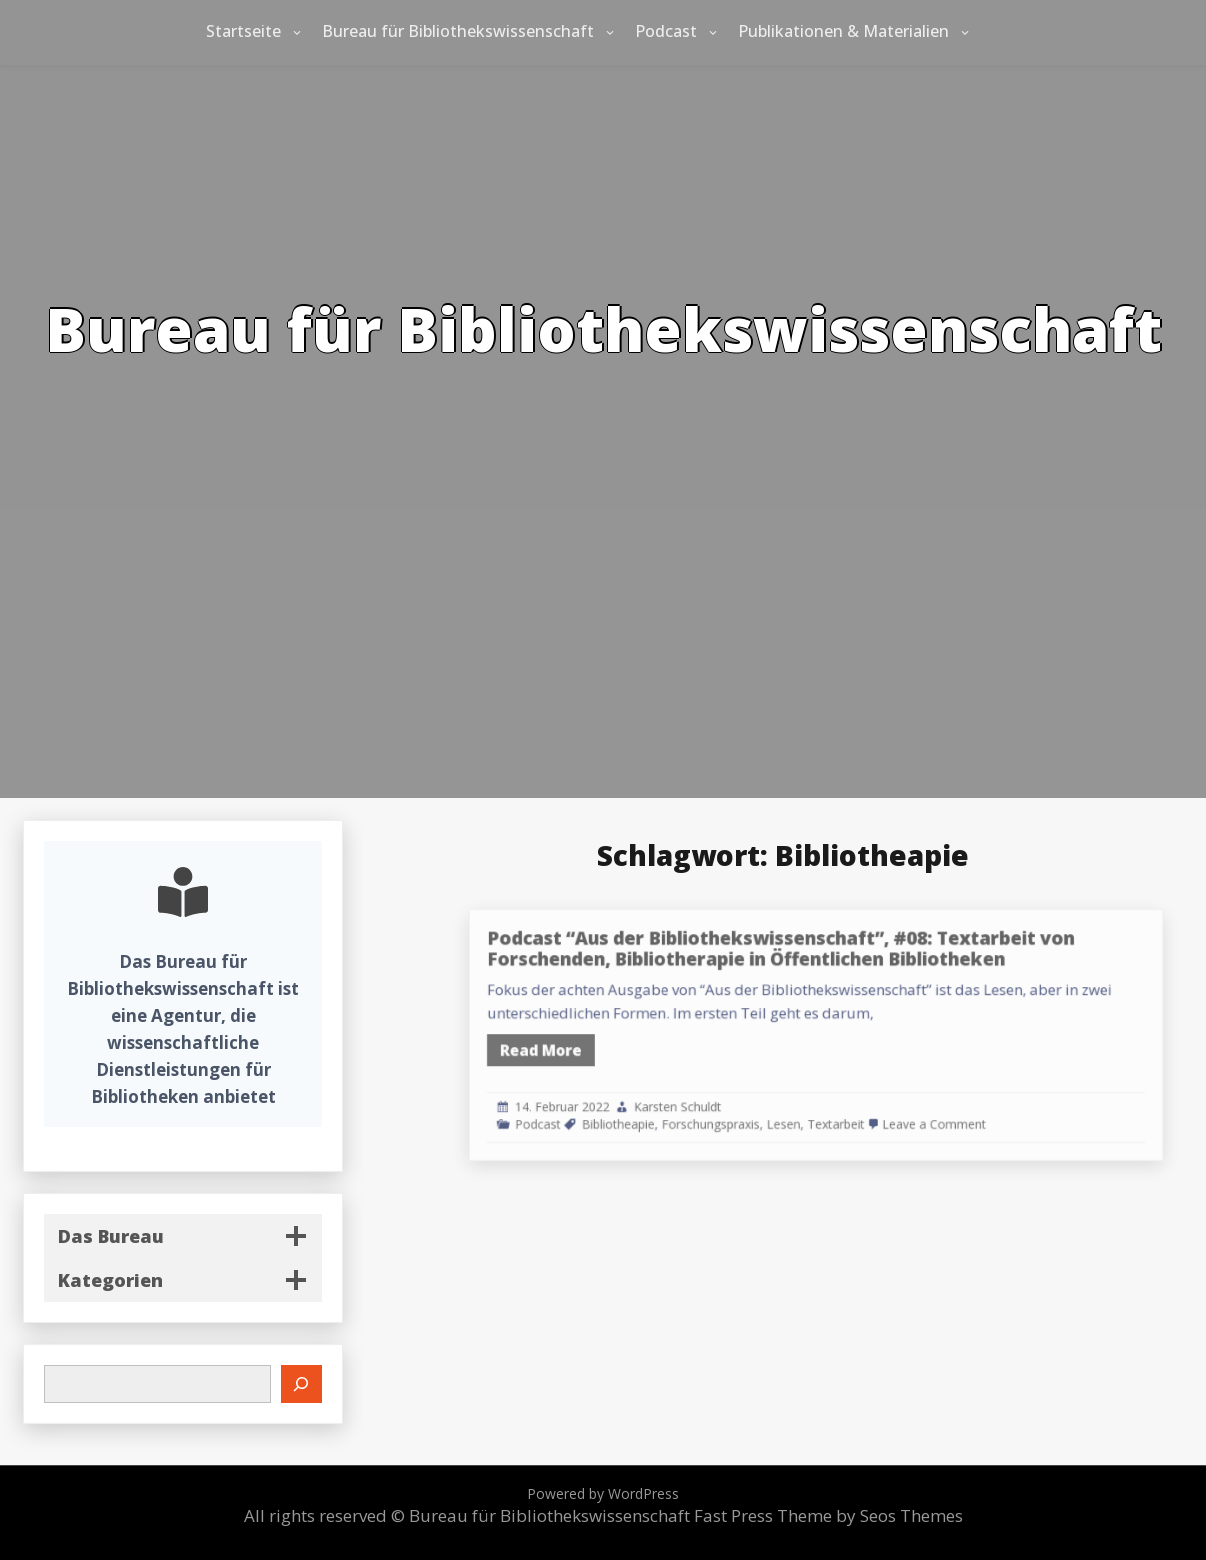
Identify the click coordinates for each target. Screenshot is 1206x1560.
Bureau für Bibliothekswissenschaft (458, 31)
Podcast (666, 31)
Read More (628, 1047)
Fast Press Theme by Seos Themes (828, 1515)
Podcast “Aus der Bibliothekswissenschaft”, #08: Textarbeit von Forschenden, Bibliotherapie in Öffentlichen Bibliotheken (825, 963)
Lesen (828, 1108)
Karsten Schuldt (741, 1093)
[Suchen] (302, 1384)
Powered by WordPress (603, 1493)
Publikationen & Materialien (843, 31)
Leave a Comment (952, 1108)
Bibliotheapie (692, 1108)
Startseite (243, 31)
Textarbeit (870, 1108)
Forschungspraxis (768, 1108)
